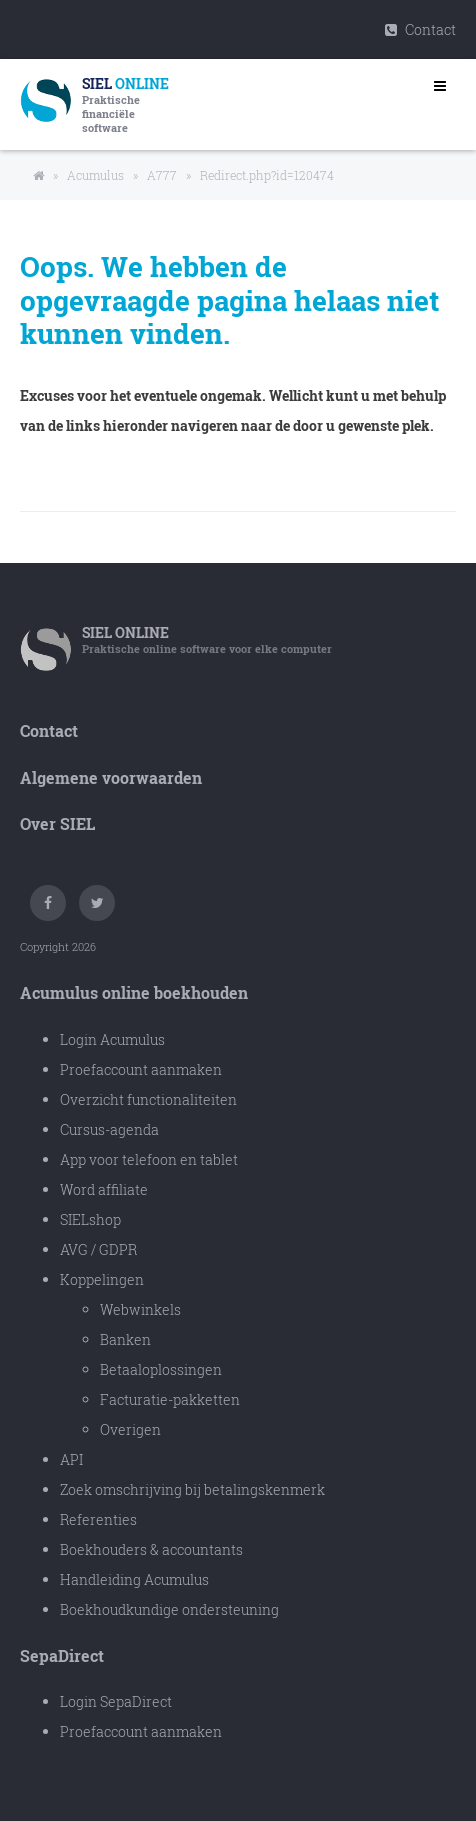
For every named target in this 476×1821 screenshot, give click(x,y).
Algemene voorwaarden (111, 777)
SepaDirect (62, 1655)
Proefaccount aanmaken (141, 1069)
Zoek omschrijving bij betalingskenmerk (192, 1489)
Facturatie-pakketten (170, 1399)
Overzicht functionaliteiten (148, 1099)
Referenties (98, 1519)
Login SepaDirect (116, 1701)
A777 (162, 175)
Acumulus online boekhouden (134, 992)
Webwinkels (140, 1309)
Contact (420, 29)
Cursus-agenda (109, 1129)
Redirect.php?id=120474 (267, 175)
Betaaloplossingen (161, 1369)
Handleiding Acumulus (134, 1579)
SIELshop (90, 1219)
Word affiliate (104, 1189)
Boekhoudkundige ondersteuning (169, 1609)
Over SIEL (57, 823)
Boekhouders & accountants (151, 1549)
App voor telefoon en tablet (149, 1159)
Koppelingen (102, 1279)
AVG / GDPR (98, 1249)
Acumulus (95, 175)
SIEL (125, 632)
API (71, 1459)
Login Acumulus (112, 1039)
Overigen (130, 1429)
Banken (125, 1339)
